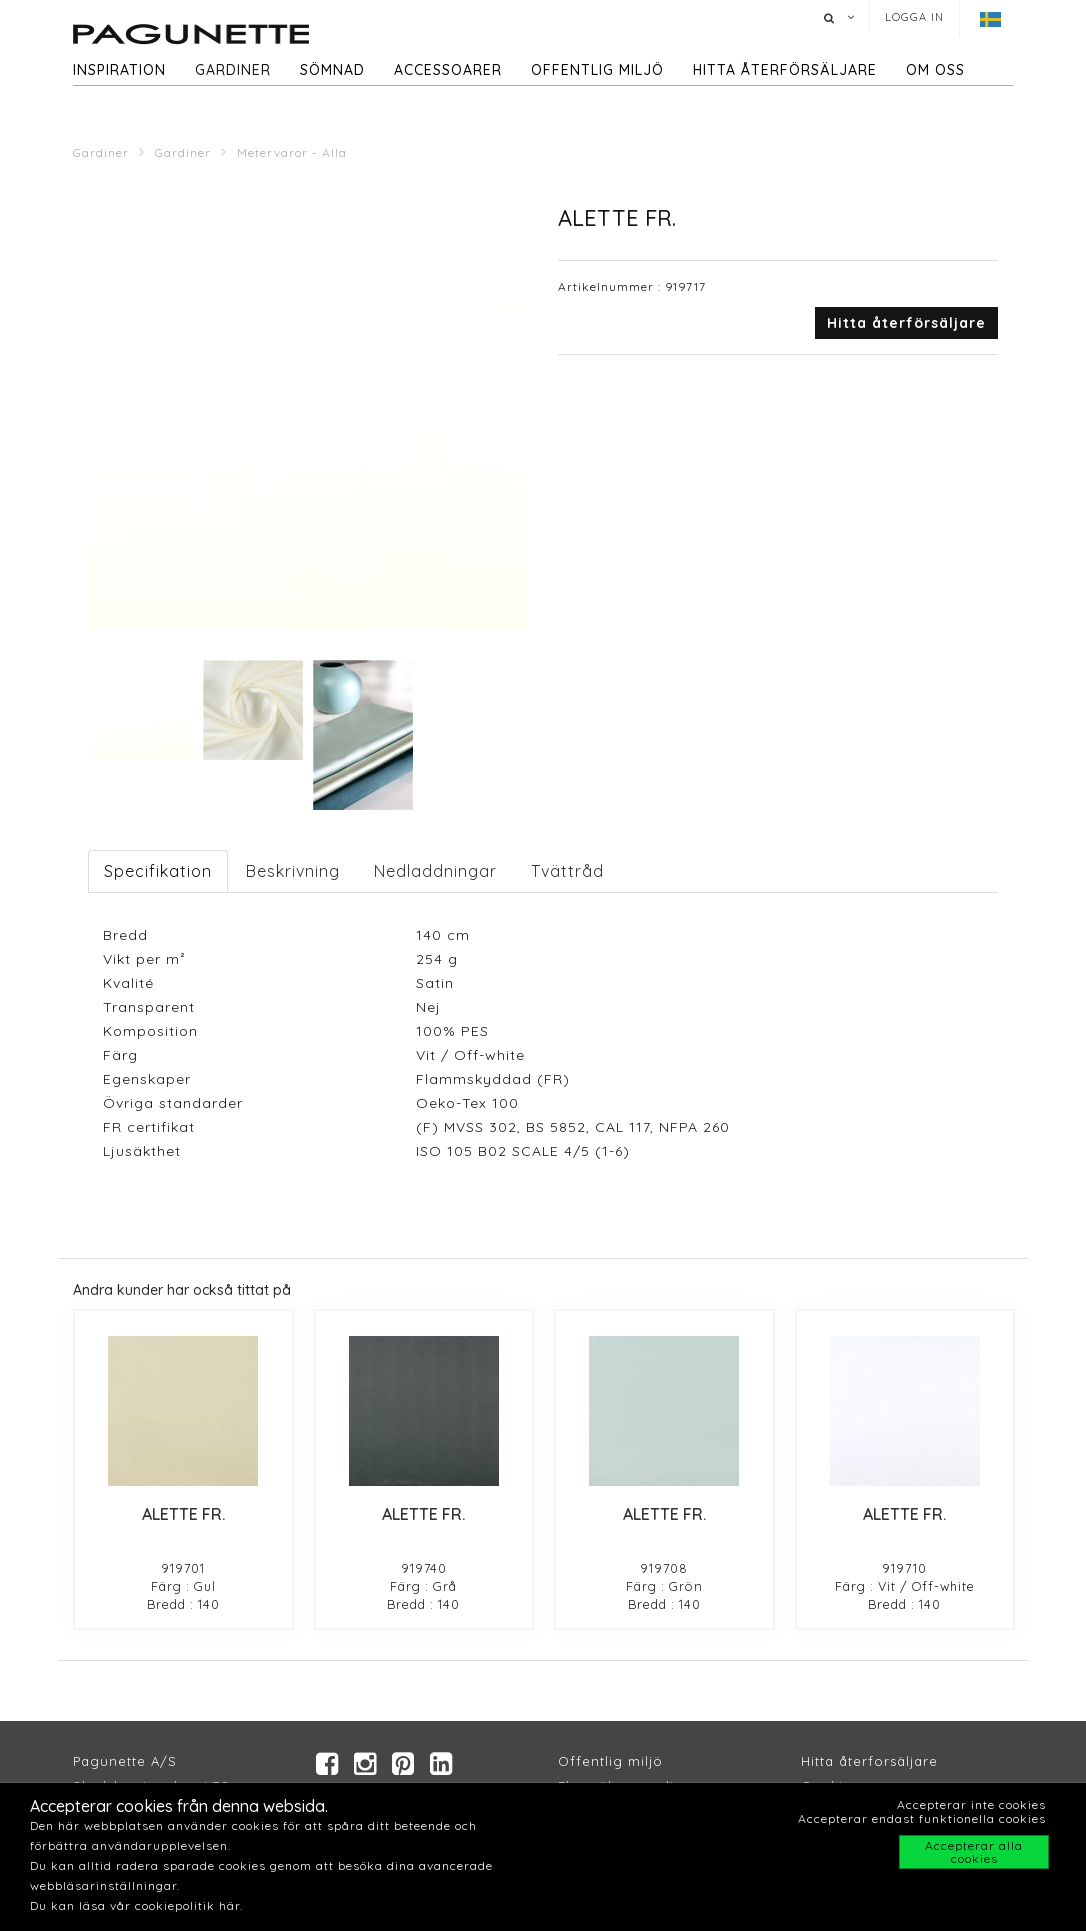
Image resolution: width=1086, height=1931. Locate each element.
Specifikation (158, 871)
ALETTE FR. (183, 1514)
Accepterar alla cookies (974, 1852)
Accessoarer (448, 70)
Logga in (914, 17)
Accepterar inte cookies (971, 1804)
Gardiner (233, 70)
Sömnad (332, 70)
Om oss (935, 70)
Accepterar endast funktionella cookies (922, 1818)
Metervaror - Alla (292, 152)
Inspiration (119, 70)
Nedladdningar (435, 871)
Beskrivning (293, 871)
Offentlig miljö (597, 70)
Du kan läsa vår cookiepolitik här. (136, 1905)
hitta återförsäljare (785, 70)
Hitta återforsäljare (869, 1761)
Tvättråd (567, 871)
